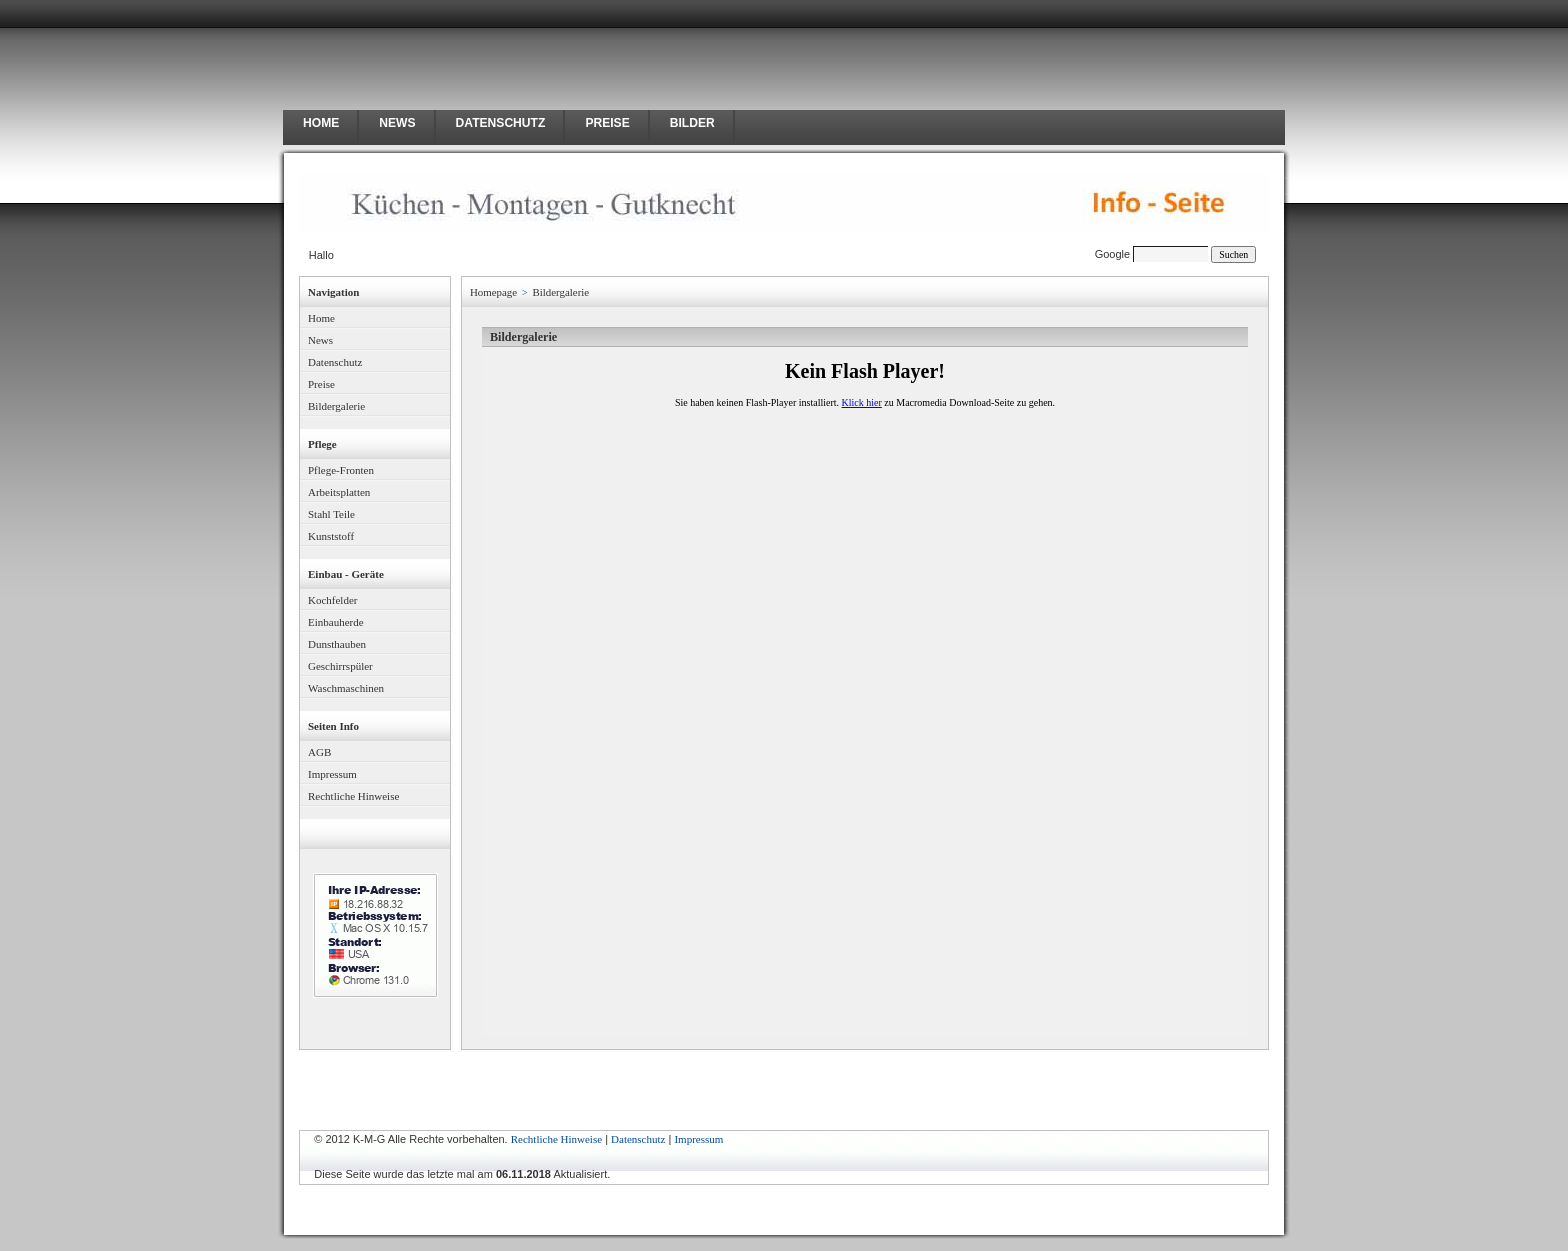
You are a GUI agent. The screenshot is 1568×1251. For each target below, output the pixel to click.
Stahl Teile (331, 514)
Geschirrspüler (340, 666)
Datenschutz (335, 362)
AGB (319, 752)
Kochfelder (332, 600)
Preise (321, 384)
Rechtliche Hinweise (353, 796)
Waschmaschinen (346, 688)
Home (321, 318)
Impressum (332, 774)
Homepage (493, 292)
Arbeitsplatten (339, 492)
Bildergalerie (336, 406)
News (320, 340)
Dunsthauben (337, 644)
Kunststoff (331, 536)
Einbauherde (336, 622)
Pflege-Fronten (341, 470)
